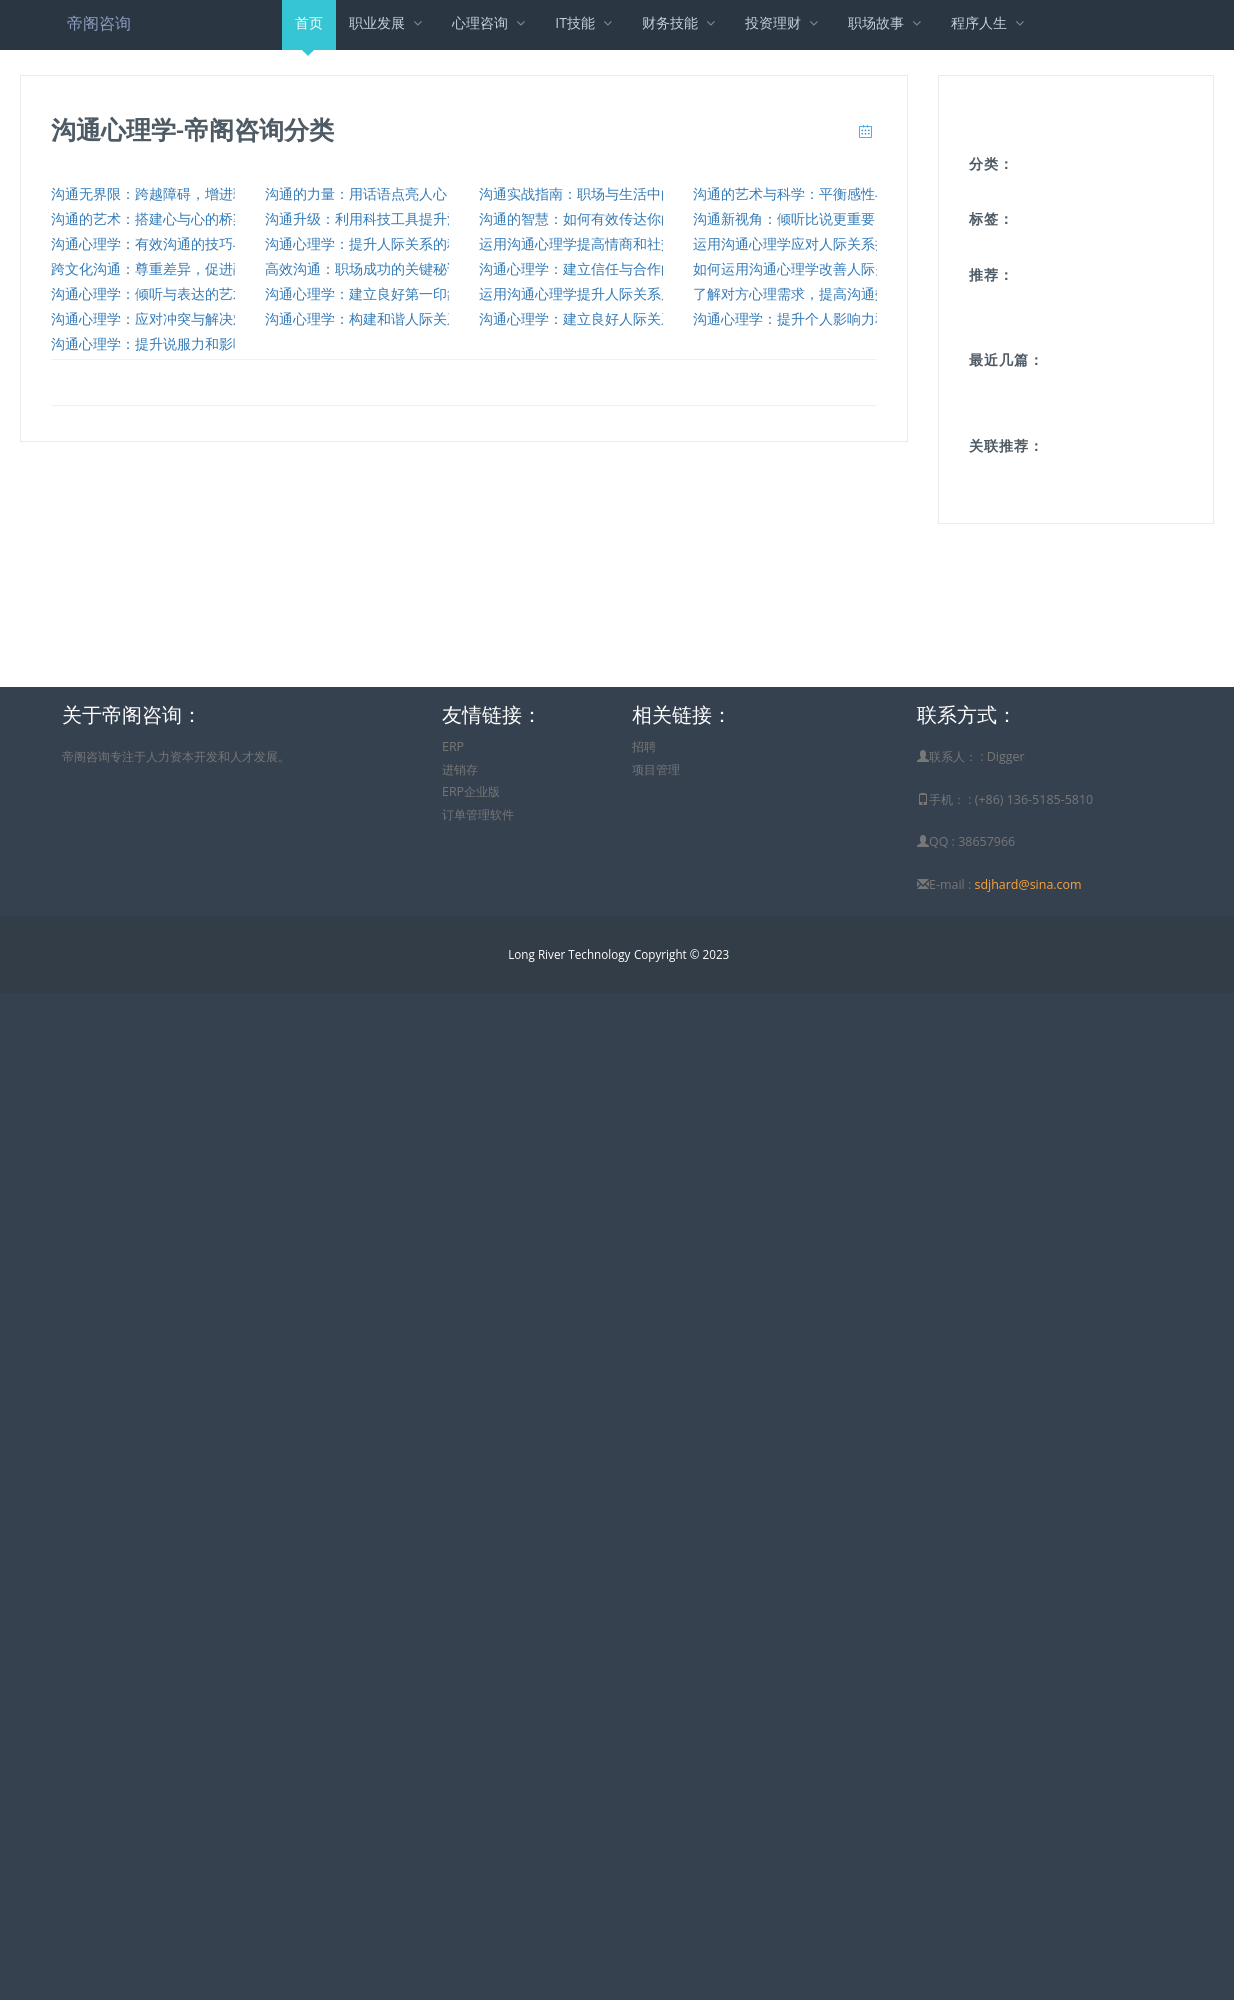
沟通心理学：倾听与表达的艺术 (149, 293)
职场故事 (886, 22)
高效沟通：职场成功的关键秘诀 (363, 268)
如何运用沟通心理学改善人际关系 (798, 268)
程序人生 (989, 22)
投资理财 (783, 22)
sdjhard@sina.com (1027, 884)
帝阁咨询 (99, 23)
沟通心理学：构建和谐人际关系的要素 (384, 318)
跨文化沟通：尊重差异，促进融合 (156, 268)
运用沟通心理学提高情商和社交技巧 (591, 243)
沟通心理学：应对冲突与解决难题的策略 (177, 318)
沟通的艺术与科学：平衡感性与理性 (805, 193)
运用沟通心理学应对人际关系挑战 (798, 243)
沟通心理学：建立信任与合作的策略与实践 (612, 268)
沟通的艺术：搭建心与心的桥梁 (149, 218)
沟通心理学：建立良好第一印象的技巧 (384, 293)
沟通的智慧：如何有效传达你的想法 (591, 218)
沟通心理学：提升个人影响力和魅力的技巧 (826, 318)
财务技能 (680, 22)
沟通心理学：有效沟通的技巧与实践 (163, 243)
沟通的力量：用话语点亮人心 (356, 193)
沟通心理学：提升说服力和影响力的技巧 (177, 343)
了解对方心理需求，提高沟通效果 (798, 293)
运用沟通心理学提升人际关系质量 (584, 293)
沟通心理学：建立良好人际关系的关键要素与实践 (633, 318)
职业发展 (387, 22)
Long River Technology (569, 954)
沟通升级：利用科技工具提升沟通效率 (384, 218)
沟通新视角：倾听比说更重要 (784, 218)
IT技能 (585, 22)
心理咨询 (490, 22)
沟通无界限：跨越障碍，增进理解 (156, 193)
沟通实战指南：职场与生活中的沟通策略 (605, 193)
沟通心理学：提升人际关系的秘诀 (370, 243)
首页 (309, 31)
